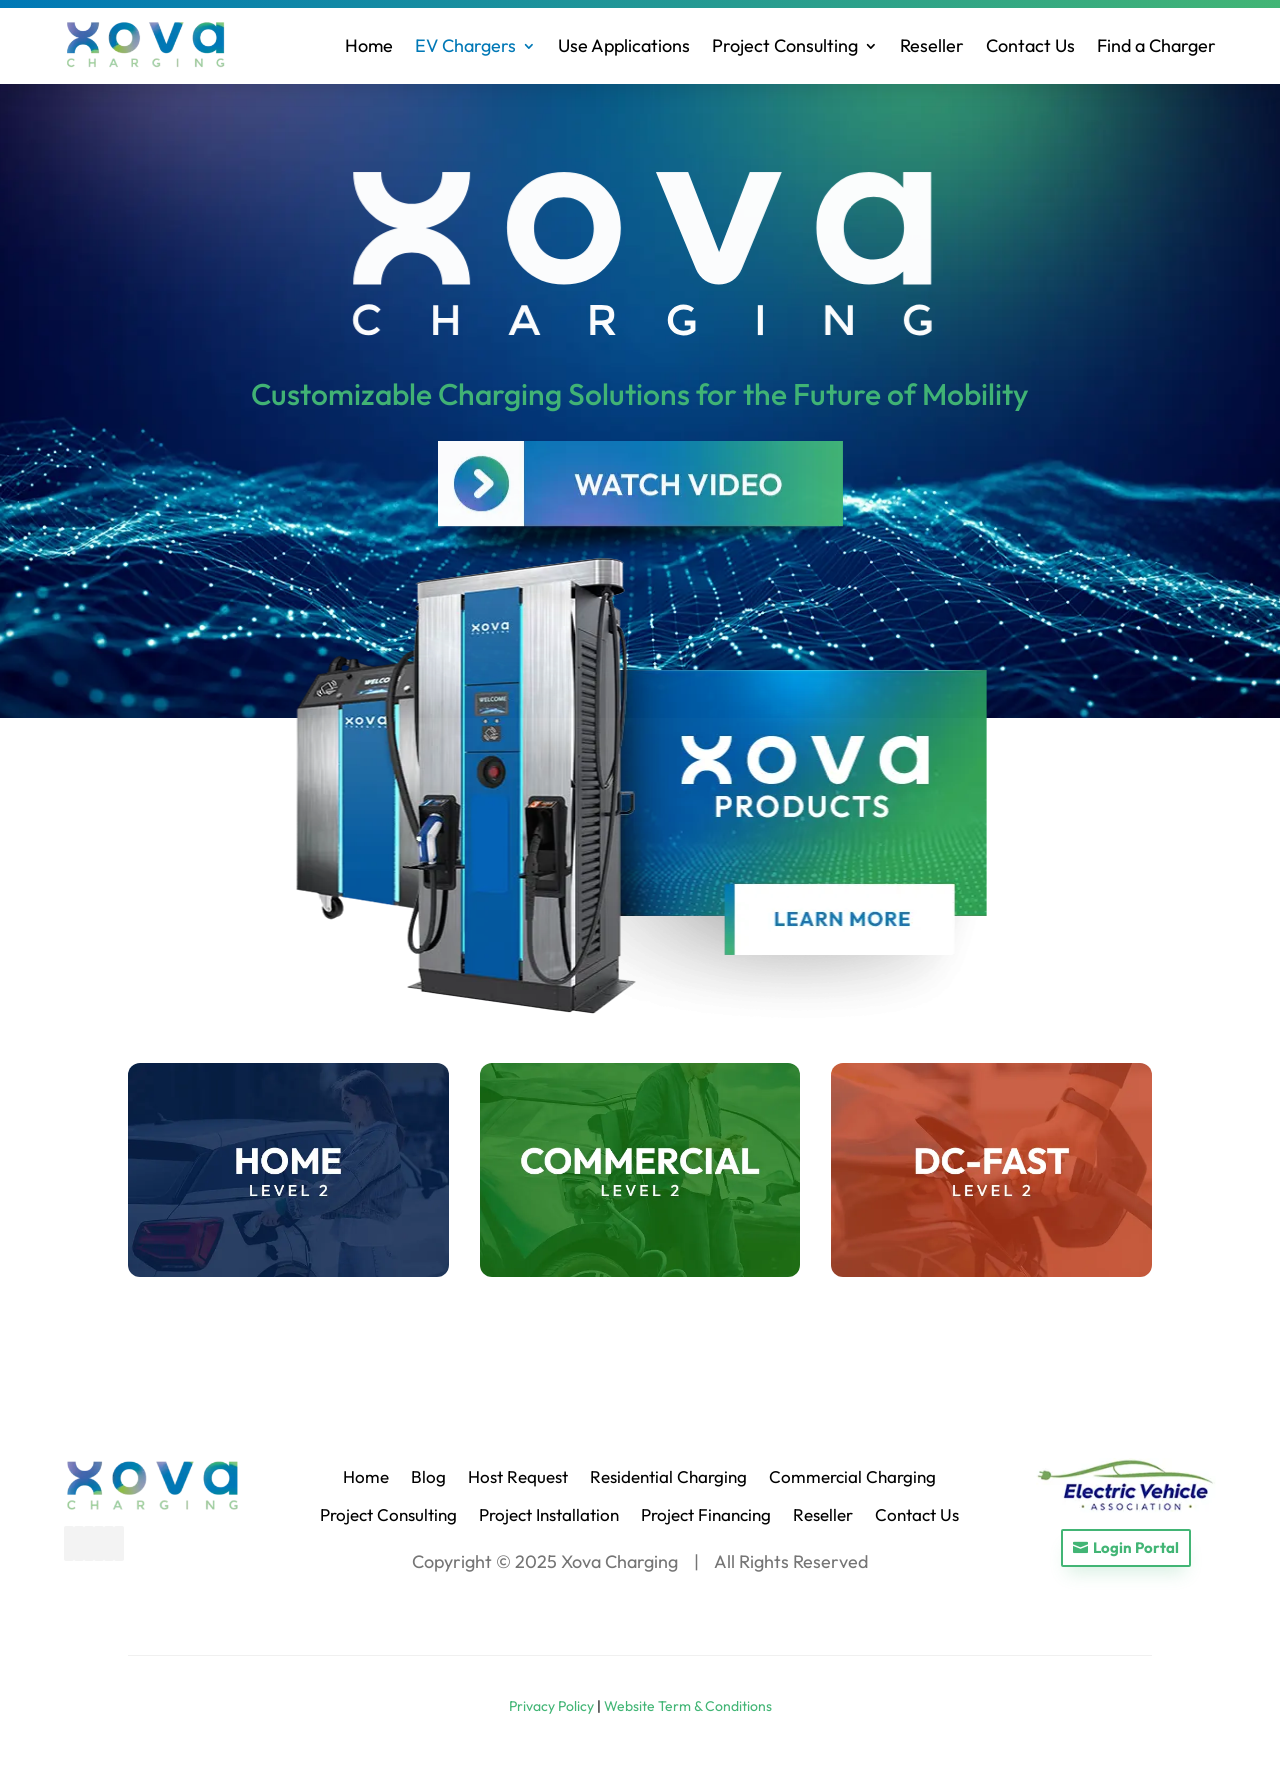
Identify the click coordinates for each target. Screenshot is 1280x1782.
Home (369, 45)
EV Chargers (465, 45)
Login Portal (1136, 1547)
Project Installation (549, 1514)
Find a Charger (1156, 45)
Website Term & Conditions (688, 1706)
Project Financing (706, 1514)
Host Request (518, 1476)
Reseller (932, 45)
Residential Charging (668, 1476)
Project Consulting (785, 45)
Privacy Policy (551, 1706)
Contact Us (1030, 45)
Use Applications (624, 45)
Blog (428, 1476)
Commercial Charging (852, 1476)
